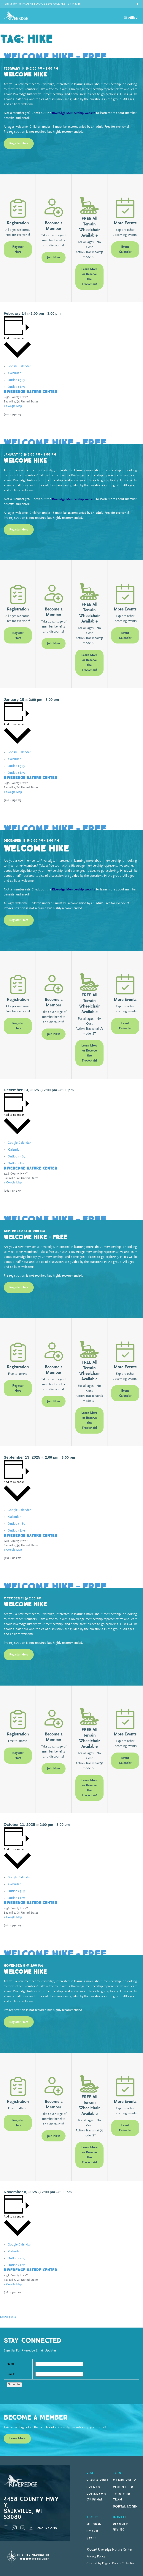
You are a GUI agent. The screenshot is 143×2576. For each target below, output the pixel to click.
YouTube (31, 2528)
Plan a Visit (97, 2480)
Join (117, 2473)
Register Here (18, 143)
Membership (124, 2480)
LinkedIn (22, 2528)
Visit (90, 2473)
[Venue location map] (106, 413)
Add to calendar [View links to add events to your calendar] (14, 338)
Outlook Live (16, 387)
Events (93, 2487)
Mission (94, 2524)
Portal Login (125, 2506)
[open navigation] (131, 16)
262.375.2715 (47, 2528)
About (92, 2517)
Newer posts (8, 2316)
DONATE (120, 2517)
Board (92, 2531)
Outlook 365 (16, 380)
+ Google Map (13, 406)
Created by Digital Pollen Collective (110, 2563)
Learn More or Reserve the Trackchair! (89, 276)
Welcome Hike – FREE (58, 57)
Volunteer (123, 2487)
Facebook (6, 2528)
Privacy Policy (95, 2556)
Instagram (14, 2528)
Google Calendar (19, 366)
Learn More (17, 2438)
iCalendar (14, 373)
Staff (91, 2538)
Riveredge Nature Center (30, 391)
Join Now (53, 257)
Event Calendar (125, 249)
